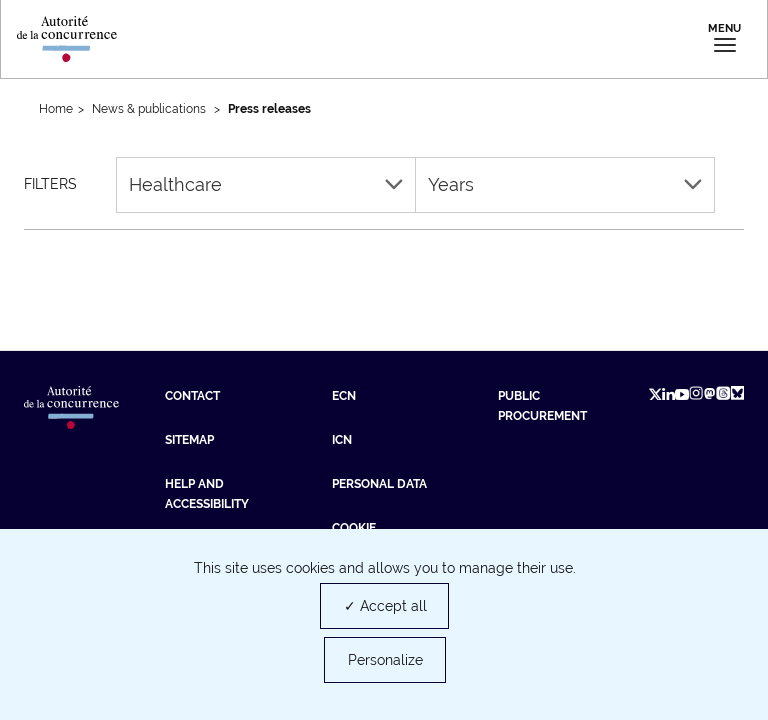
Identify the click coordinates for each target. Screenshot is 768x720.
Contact (192, 396)
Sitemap (189, 440)
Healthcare (266, 184)
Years (565, 184)
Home (56, 109)
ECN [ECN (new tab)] (344, 396)
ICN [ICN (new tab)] (342, 440)
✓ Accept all (385, 606)
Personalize (385, 660)
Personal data (379, 484)
